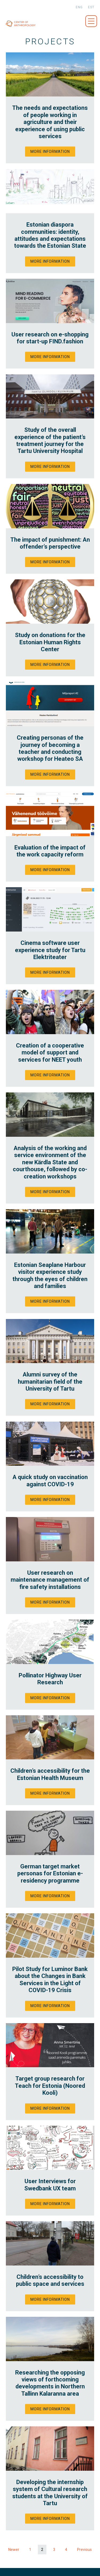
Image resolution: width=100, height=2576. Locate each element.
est (91, 7)
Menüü (91, 21)
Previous (84, 2549)
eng (79, 7)
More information (50, 151)
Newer (13, 2549)
